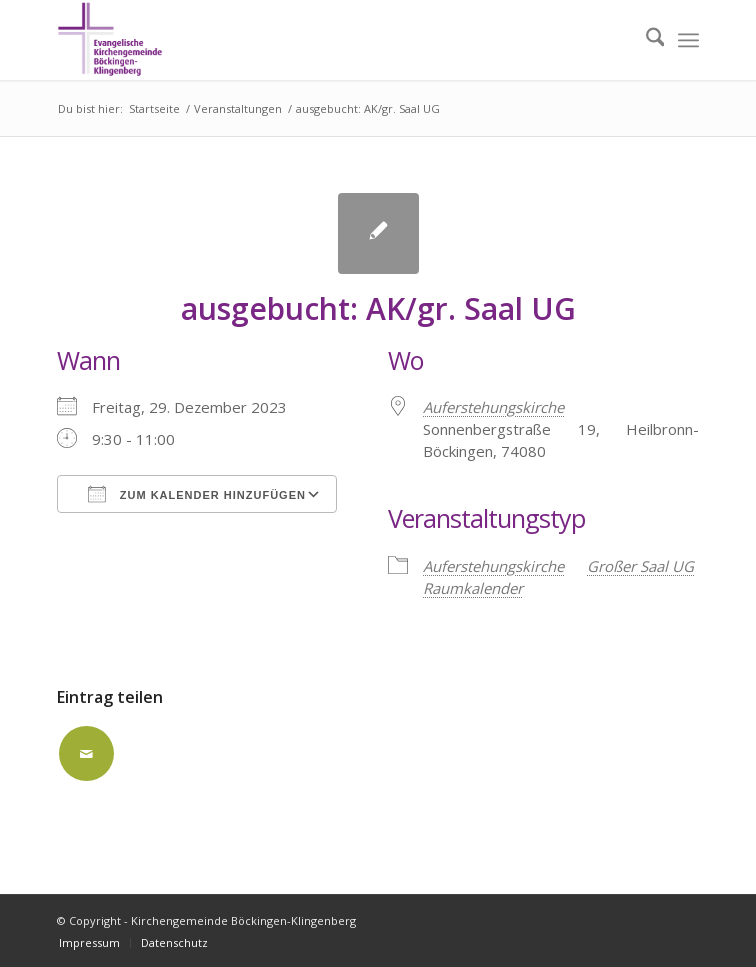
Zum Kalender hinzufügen (197, 494)
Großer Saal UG (640, 566)
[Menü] (688, 40)
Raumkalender (473, 588)
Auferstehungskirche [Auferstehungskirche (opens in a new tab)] (493, 407)
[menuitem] (645, 40)
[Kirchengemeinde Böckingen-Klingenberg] (314, 40)
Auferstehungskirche (493, 566)
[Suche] (645, 40)
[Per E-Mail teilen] (86, 753)
